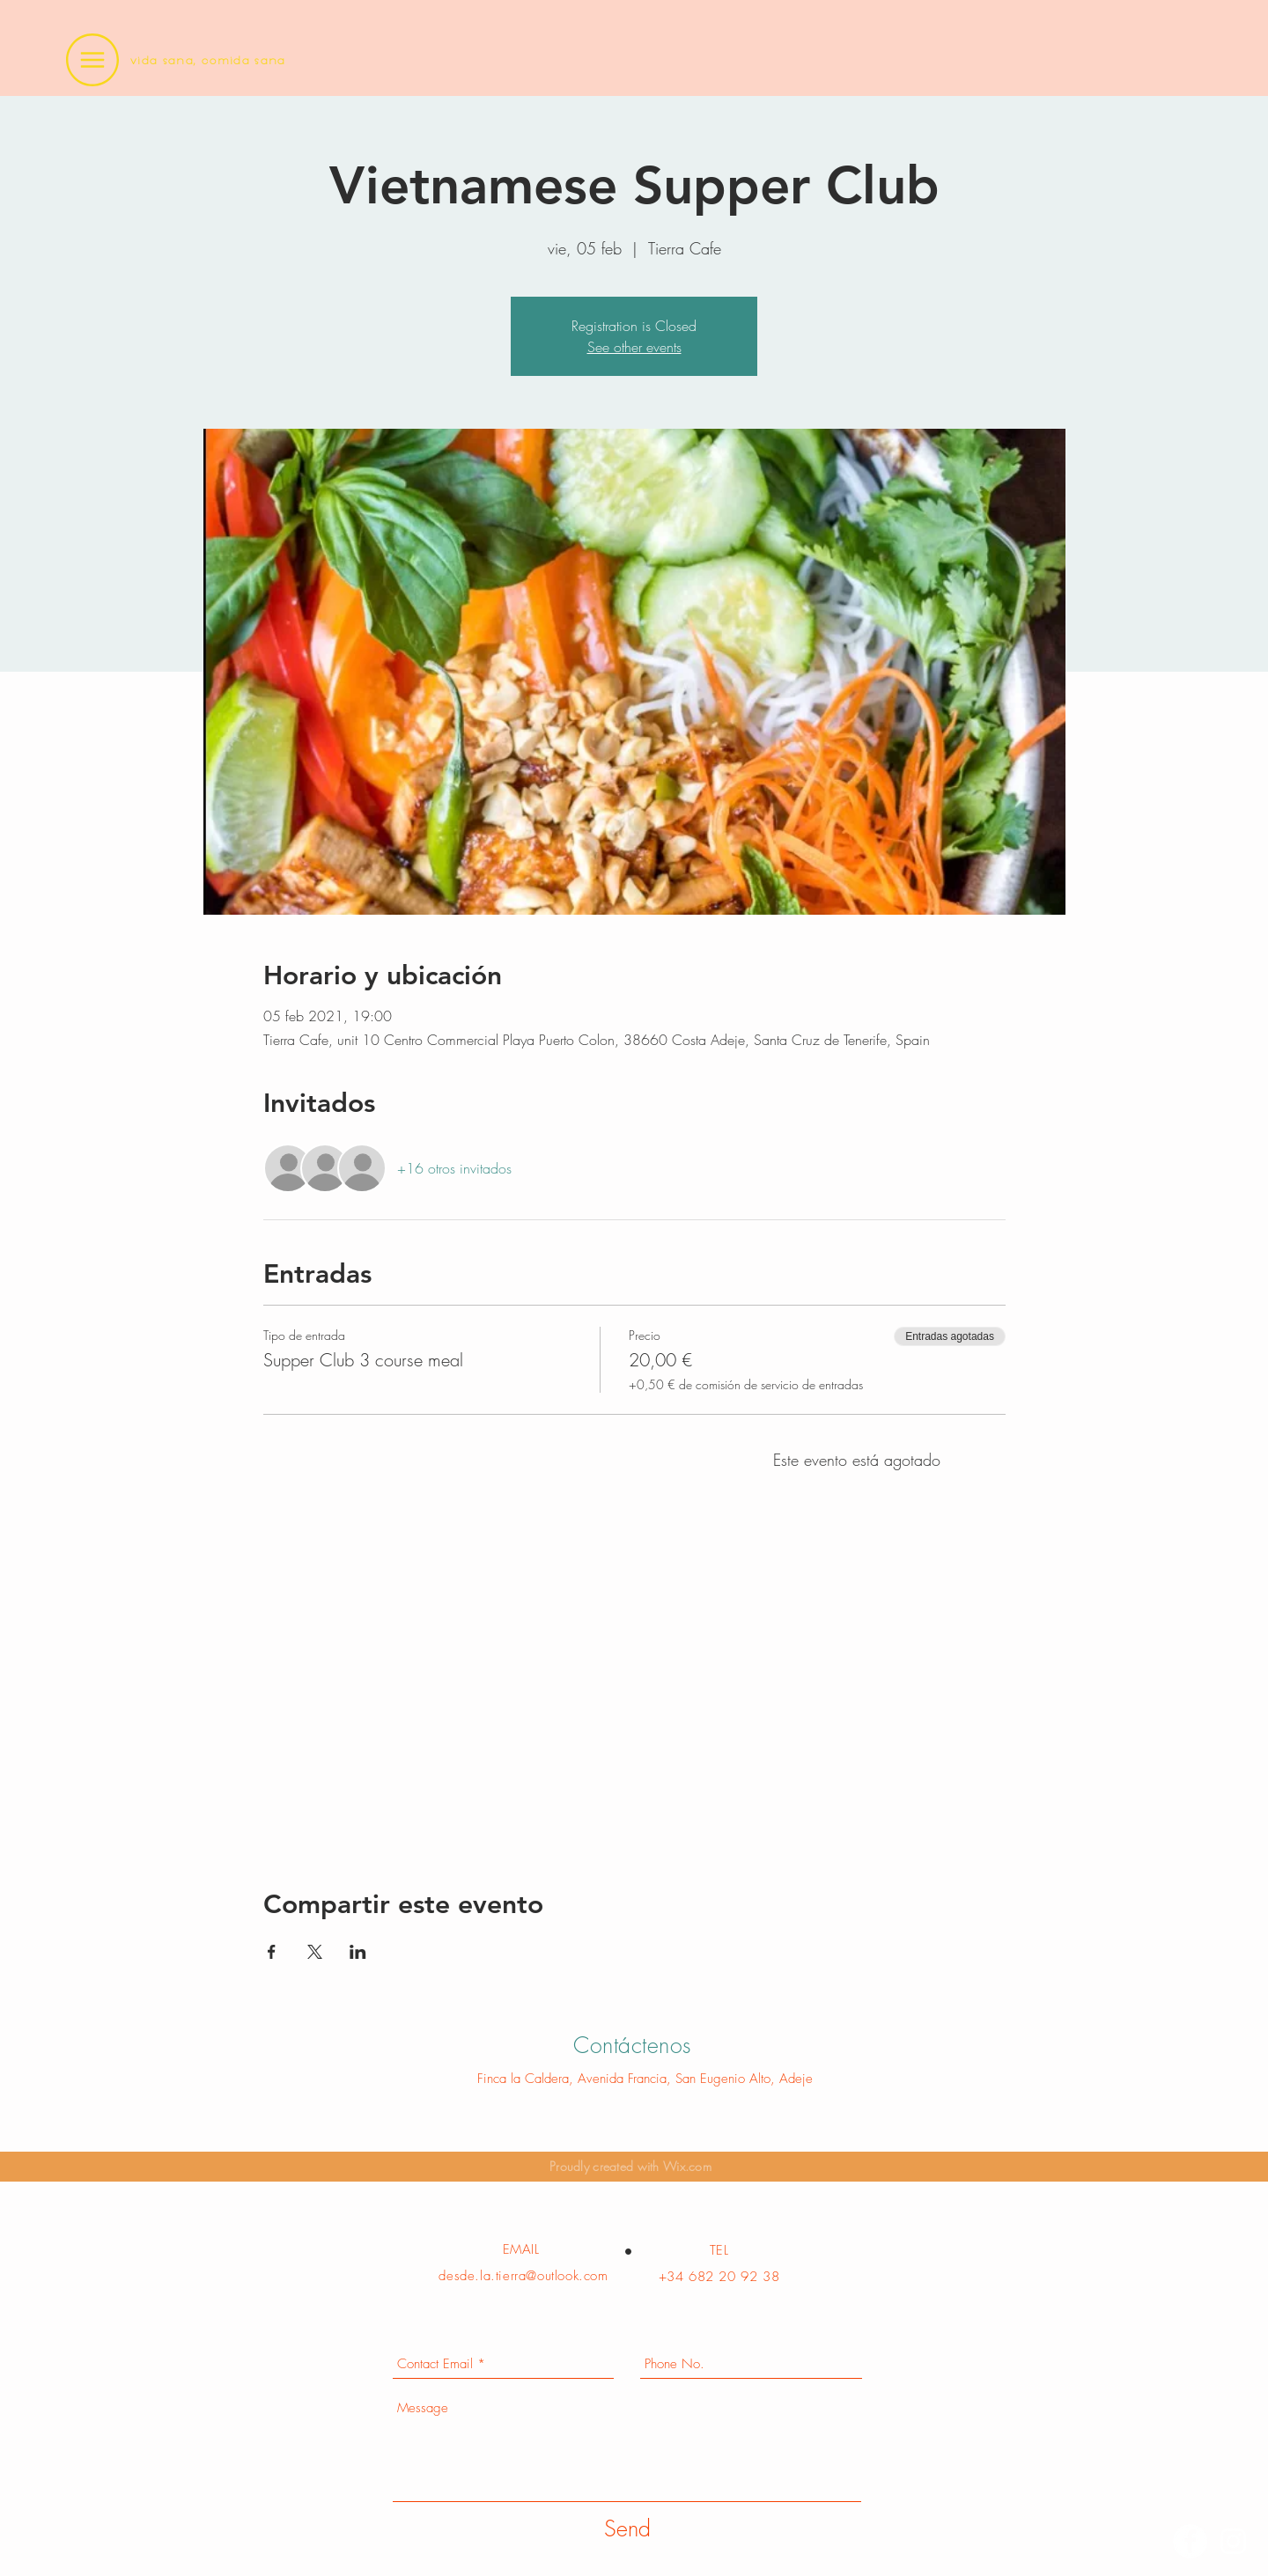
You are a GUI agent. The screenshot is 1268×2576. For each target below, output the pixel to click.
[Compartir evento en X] (314, 1952)
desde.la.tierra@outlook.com (523, 2276)
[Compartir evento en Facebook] (271, 1952)
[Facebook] (1190, 2541)
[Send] (627, 2528)
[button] (92, 59)
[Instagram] (1233, 2541)
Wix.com (687, 2166)
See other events (634, 347)
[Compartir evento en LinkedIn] (358, 1952)
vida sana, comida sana (208, 60)
